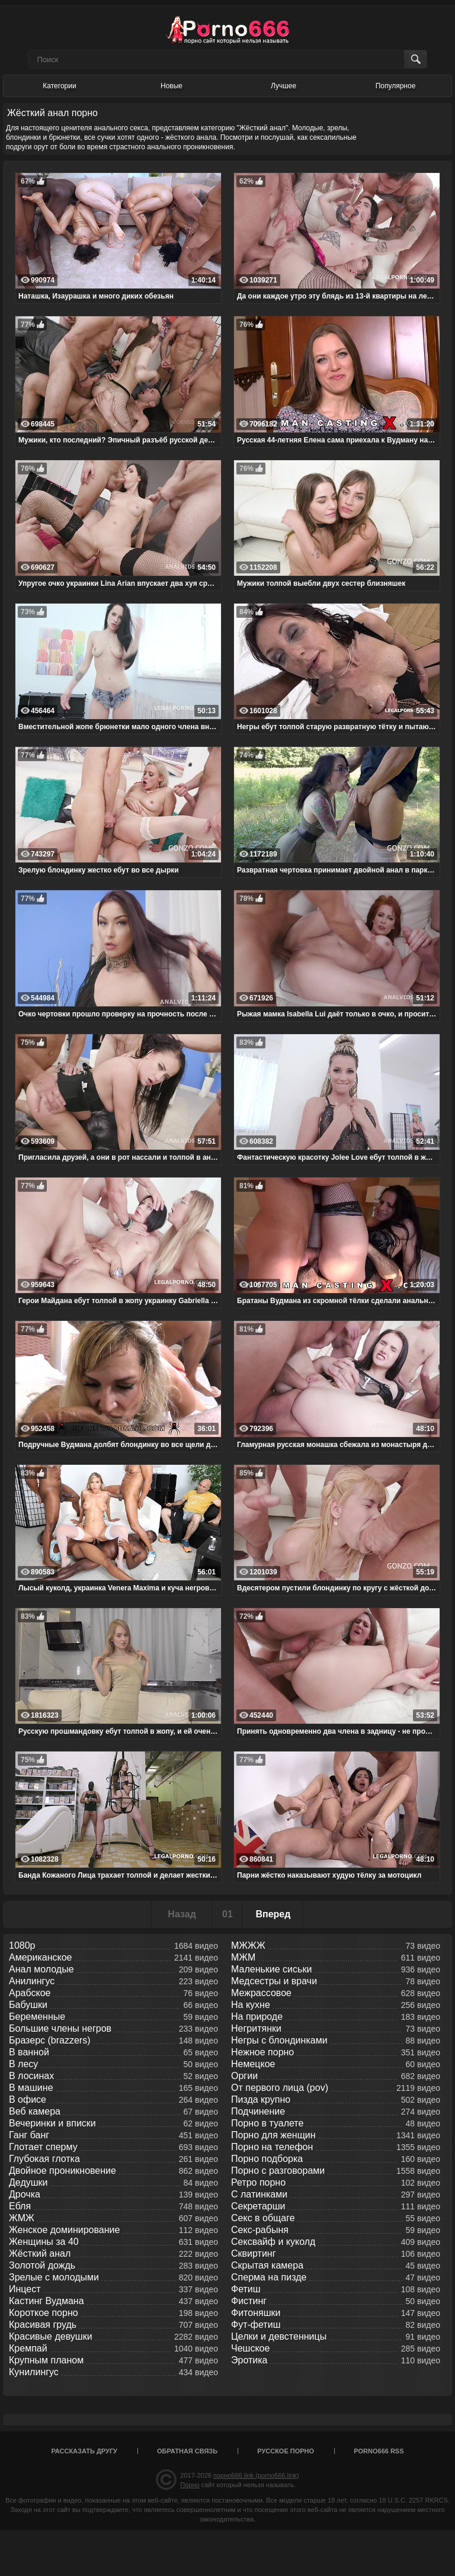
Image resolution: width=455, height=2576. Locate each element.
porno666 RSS (378, 2451)
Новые (171, 86)
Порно (189, 2484)
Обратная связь (187, 2451)
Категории (59, 86)
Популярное (396, 86)
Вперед (272, 1914)
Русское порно (285, 2451)
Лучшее (283, 86)
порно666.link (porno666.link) (256, 2475)
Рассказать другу (84, 2451)
